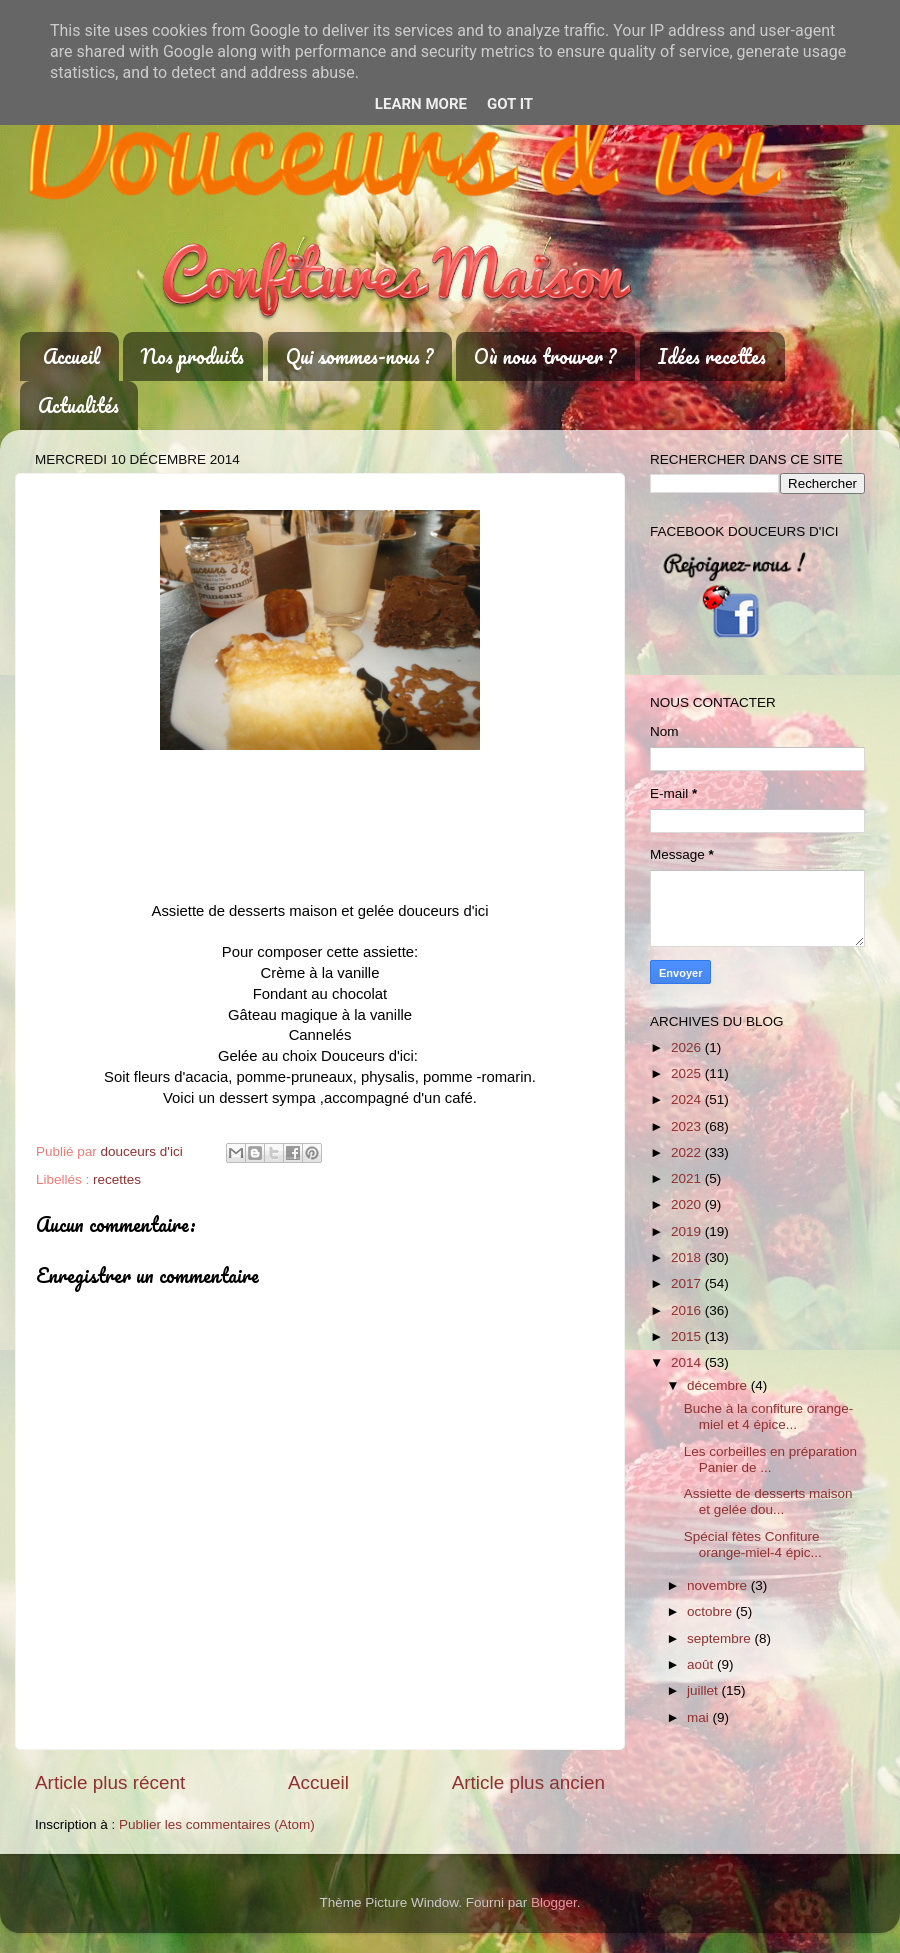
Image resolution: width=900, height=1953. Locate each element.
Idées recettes (712, 356)
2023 (688, 1126)
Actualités (78, 405)
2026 (688, 1047)
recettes (117, 1179)
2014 (688, 1362)
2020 (688, 1204)
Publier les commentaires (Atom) (217, 1824)
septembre (721, 1638)
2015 (688, 1336)
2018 (688, 1257)
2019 (688, 1231)
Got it (510, 104)
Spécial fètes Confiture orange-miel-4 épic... (753, 1544)
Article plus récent (110, 1782)
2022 (688, 1152)
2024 (688, 1099)
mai (700, 1717)
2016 (688, 1310)
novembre (719, 1585)
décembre (719, 1385)
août (702, 1664)
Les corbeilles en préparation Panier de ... (770, 1459)
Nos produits (192, 356)
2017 (688, 1283)
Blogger (554, 1902)
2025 (688, 1073)
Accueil (71, 356)
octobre (711, 1611)
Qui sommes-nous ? (359, 356)
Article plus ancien (528, 1782)
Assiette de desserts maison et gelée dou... (768, 1501)
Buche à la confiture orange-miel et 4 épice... (769, 1416)
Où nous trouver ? (545, 356)
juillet (704, 1690)
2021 (688, 1178)
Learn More (421, 104)
